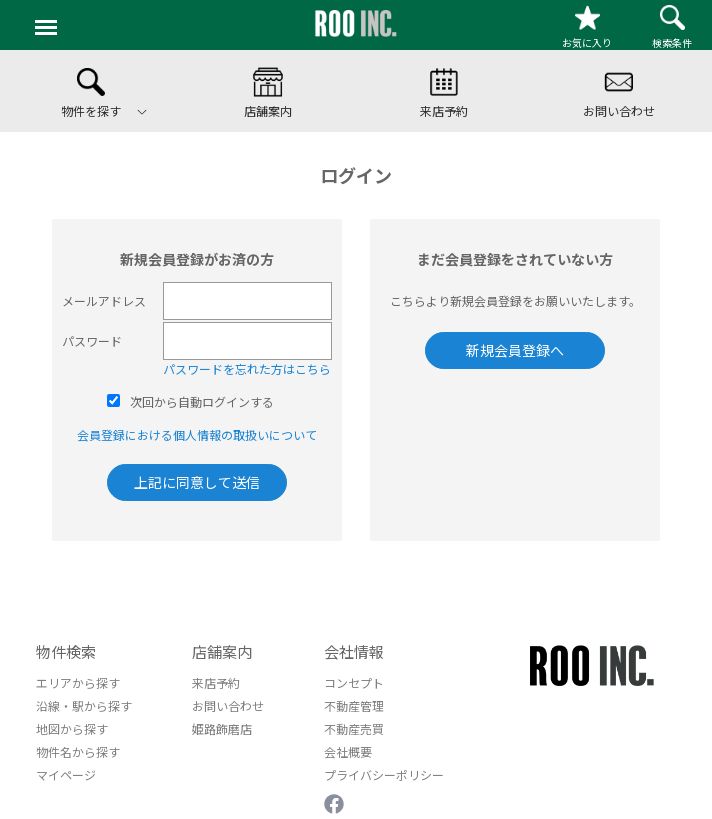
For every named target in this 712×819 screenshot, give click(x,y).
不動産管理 (354, 705)
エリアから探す (78, 682)
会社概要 (348, 751)
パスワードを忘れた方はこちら (247, 368)
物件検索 (66, 651)
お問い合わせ (228, 705)
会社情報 (354, 651)
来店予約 (216, 682)
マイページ (66, 774)
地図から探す (72, 728)
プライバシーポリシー (384, 774)
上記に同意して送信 (197, 482)
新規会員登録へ (515, 350)
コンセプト (354, 682)
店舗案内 (222, 651)
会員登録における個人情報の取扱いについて (197, 434)
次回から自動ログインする (202, 401)
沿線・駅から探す (84, 705)
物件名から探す (78, 751)
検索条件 (672, 27)
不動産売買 (354, 728)
